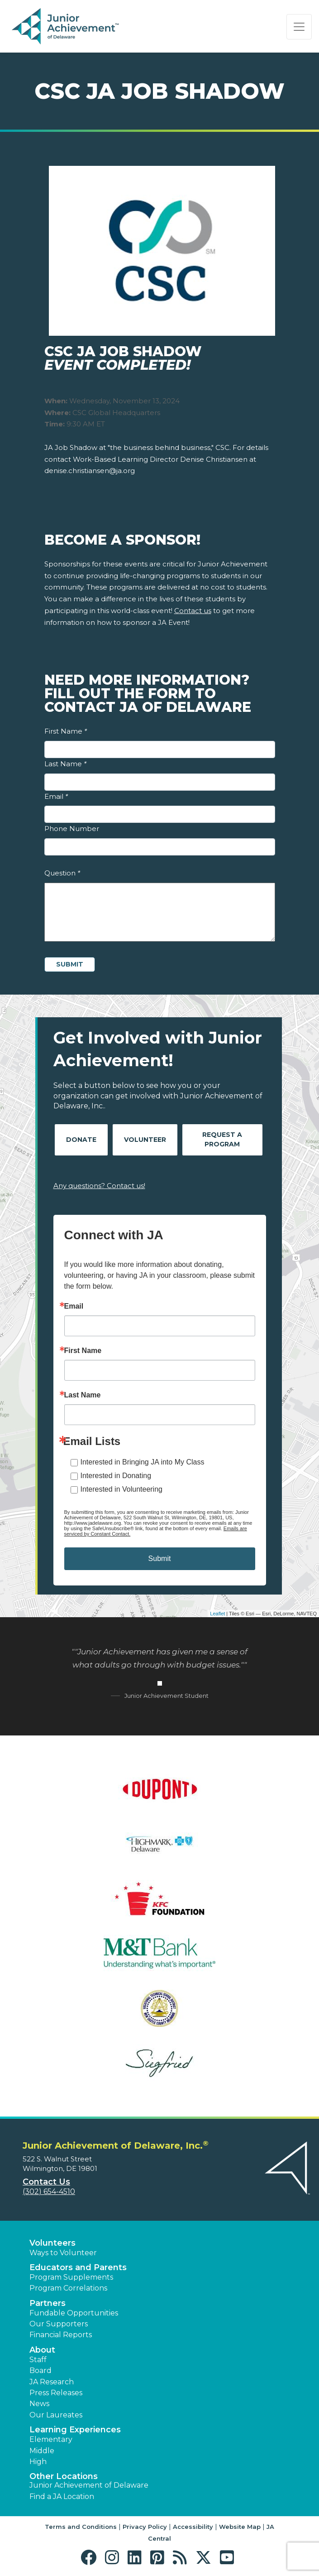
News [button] (39, 2403)
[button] (91, 2557)
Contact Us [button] (46, 2182)
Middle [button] (41, 2450)
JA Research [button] (51, 2382)
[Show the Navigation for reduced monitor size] (299, 26)
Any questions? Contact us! (99, 1185)
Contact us (192, 610)
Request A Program (222, 1139)
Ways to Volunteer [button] (63, 2252)
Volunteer (145, 1140)
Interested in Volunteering (121, 1489)
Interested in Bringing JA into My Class (143, 1462)
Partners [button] (47, 2303)
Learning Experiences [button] (75, 2430)
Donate (81, 1140)
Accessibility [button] (193, 2526)
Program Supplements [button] (71, 2277)
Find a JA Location (61, 2496)
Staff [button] (38, 2359)
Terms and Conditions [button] (81, 2526)
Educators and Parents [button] (78, 2267)
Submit (159, 1558)
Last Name (65, 763)
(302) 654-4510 (49, 2191)
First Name (65, 731)
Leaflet (217, 1613)
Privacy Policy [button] (145, 2526)
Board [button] (40, 2370)
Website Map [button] (240, 2526)
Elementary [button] (50, 2439)
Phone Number (71, 828)
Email (56, 796)
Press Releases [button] (55, 2392)
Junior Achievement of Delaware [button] (88, 2485)
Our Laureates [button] (55, 2415)
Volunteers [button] (52, 2243)
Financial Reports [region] (60, 2334)
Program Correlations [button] (68, 2288)
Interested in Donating (116, 1475)
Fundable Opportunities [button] (73, 2313)
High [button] (38, 2461)
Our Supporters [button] (58, 2324)
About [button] (42, 2350)
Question (62, 873)
